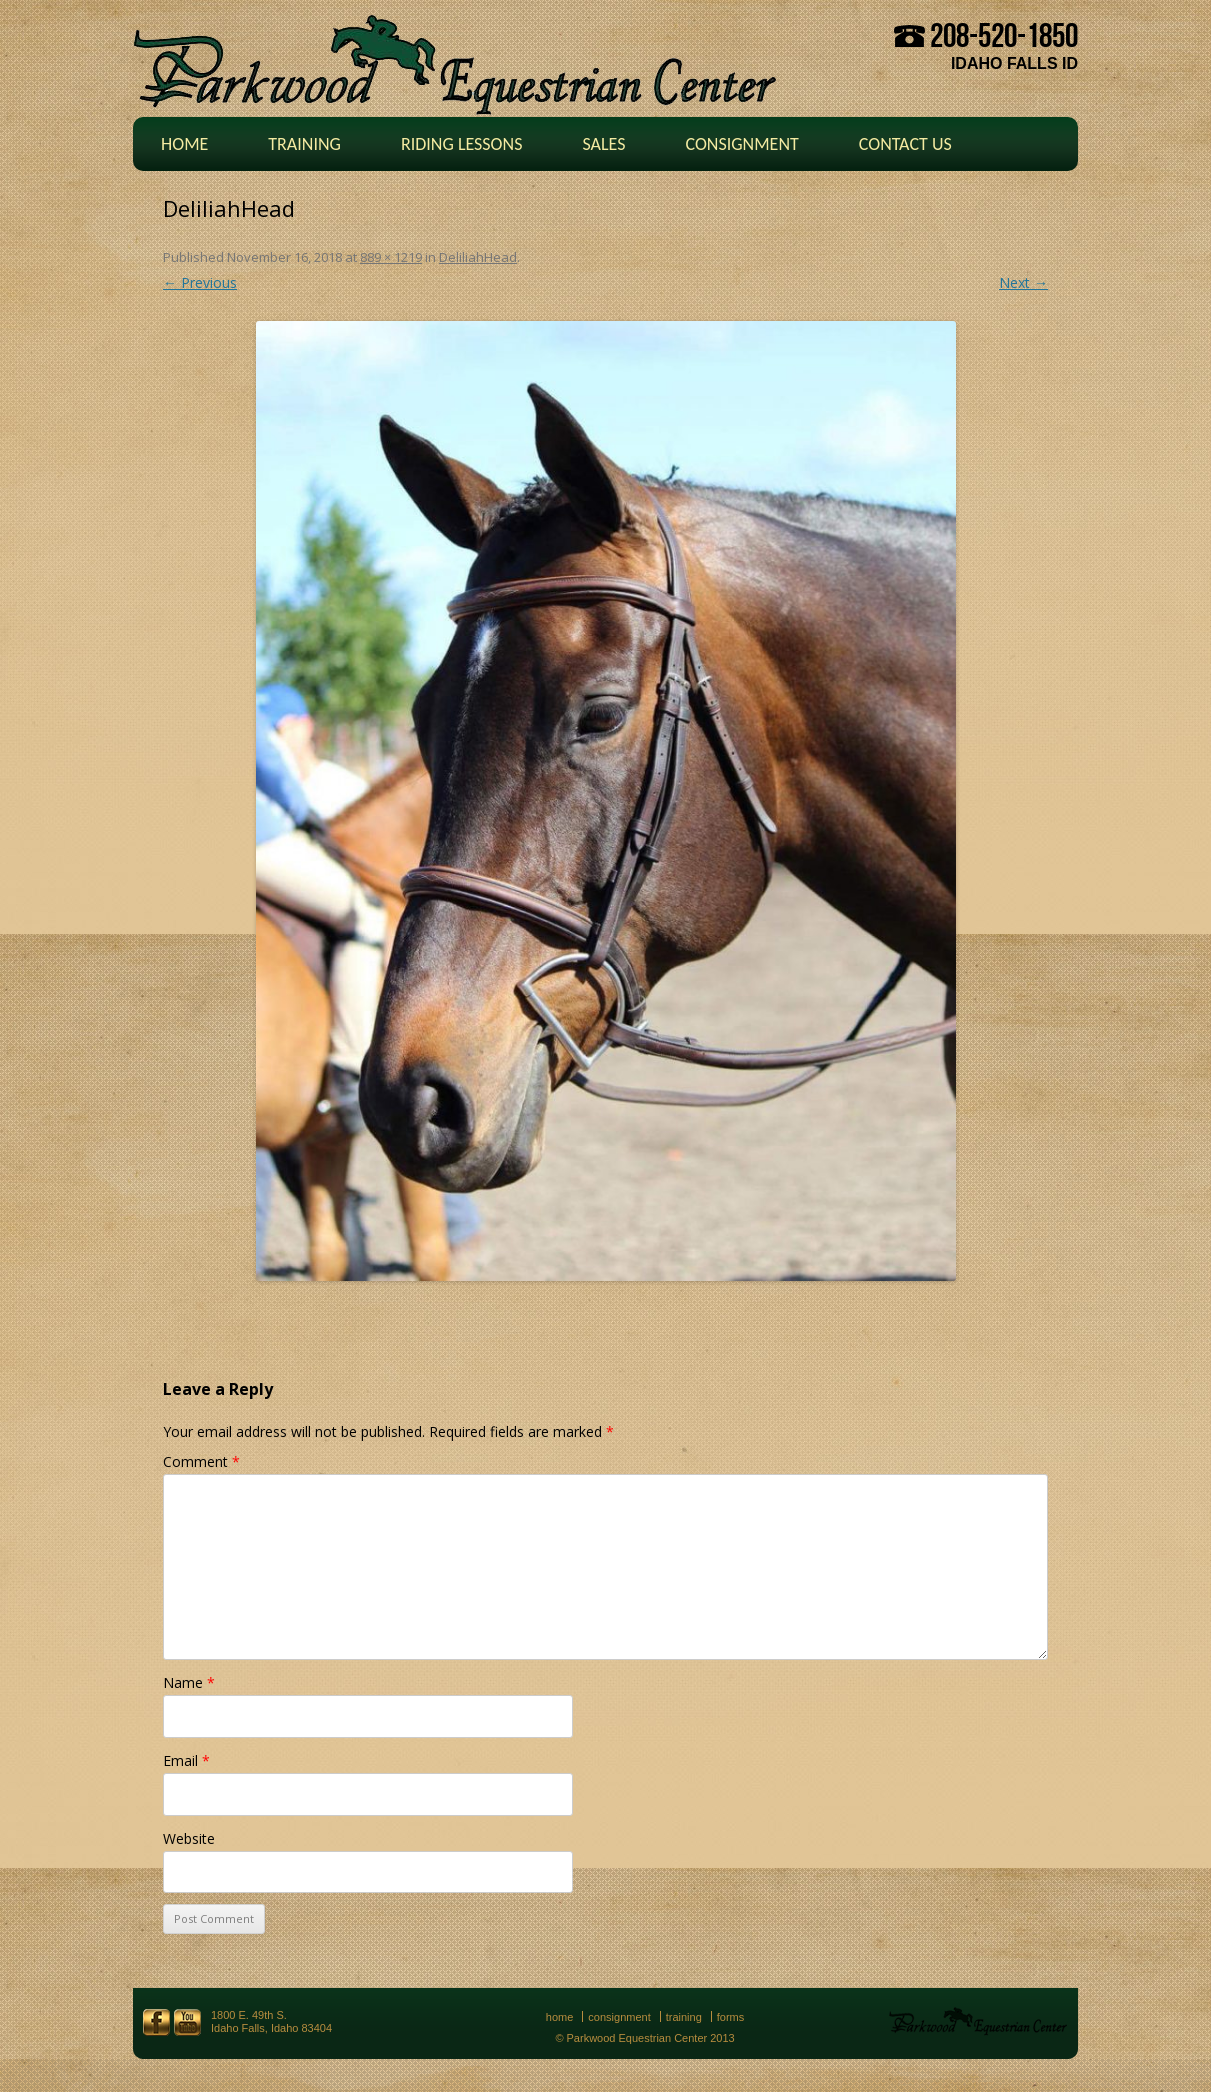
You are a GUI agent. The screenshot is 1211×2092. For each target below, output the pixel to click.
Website (189, 1838)
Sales (603, 144)
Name (189, 1682)
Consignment (741, 144)
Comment (201, 1461)
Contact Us (905, 144)
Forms (731, 2017)
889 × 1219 (391, 257)
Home (184, 144)
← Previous (200, 282)
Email (186, 1760)
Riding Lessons (462, 144)
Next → (1023, 282)
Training (304, 144)
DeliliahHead (478, 257)
